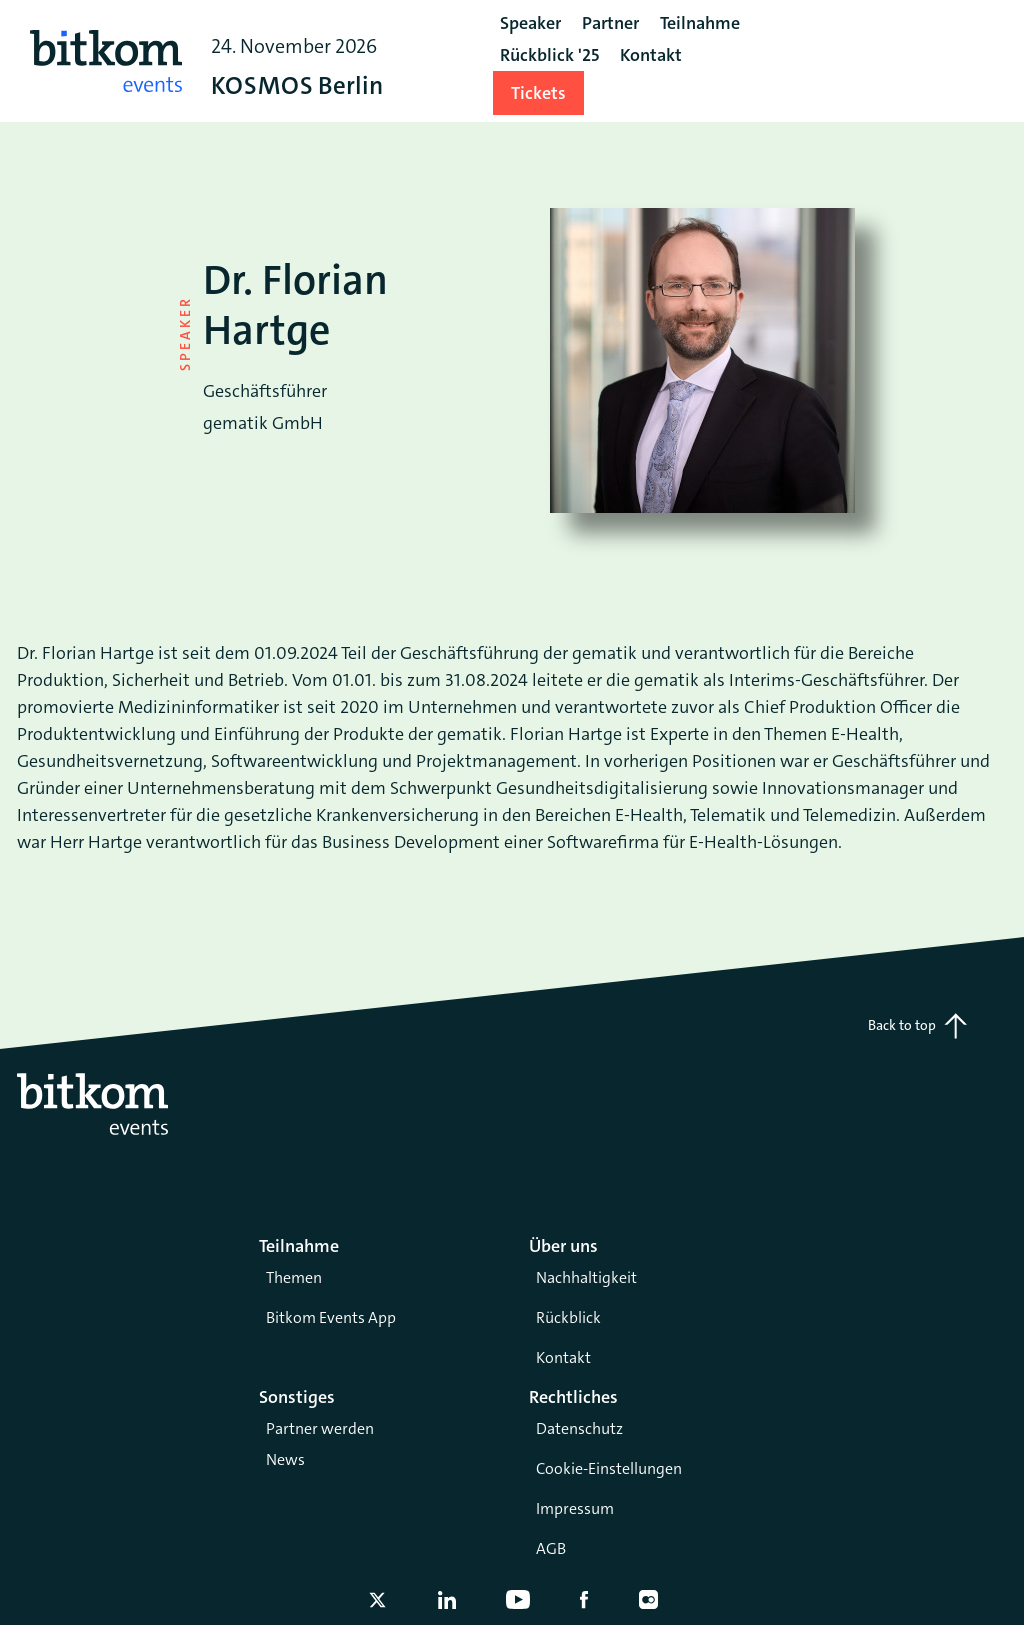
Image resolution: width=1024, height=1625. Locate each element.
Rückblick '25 (549, 55)
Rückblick (568, 1317)
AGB (551, 1548)
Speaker (530, 23)
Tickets (538, 93)
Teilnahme (700, 23)
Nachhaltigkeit (586, 1277)
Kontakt (563, 1357)
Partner (610, 23)
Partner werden (320, 1428)
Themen (294, 1277)
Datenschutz (579, 1428)
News (285, 1459)
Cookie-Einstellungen (609, 1468)
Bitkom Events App (331, 1317)
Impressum (575, 1508)
